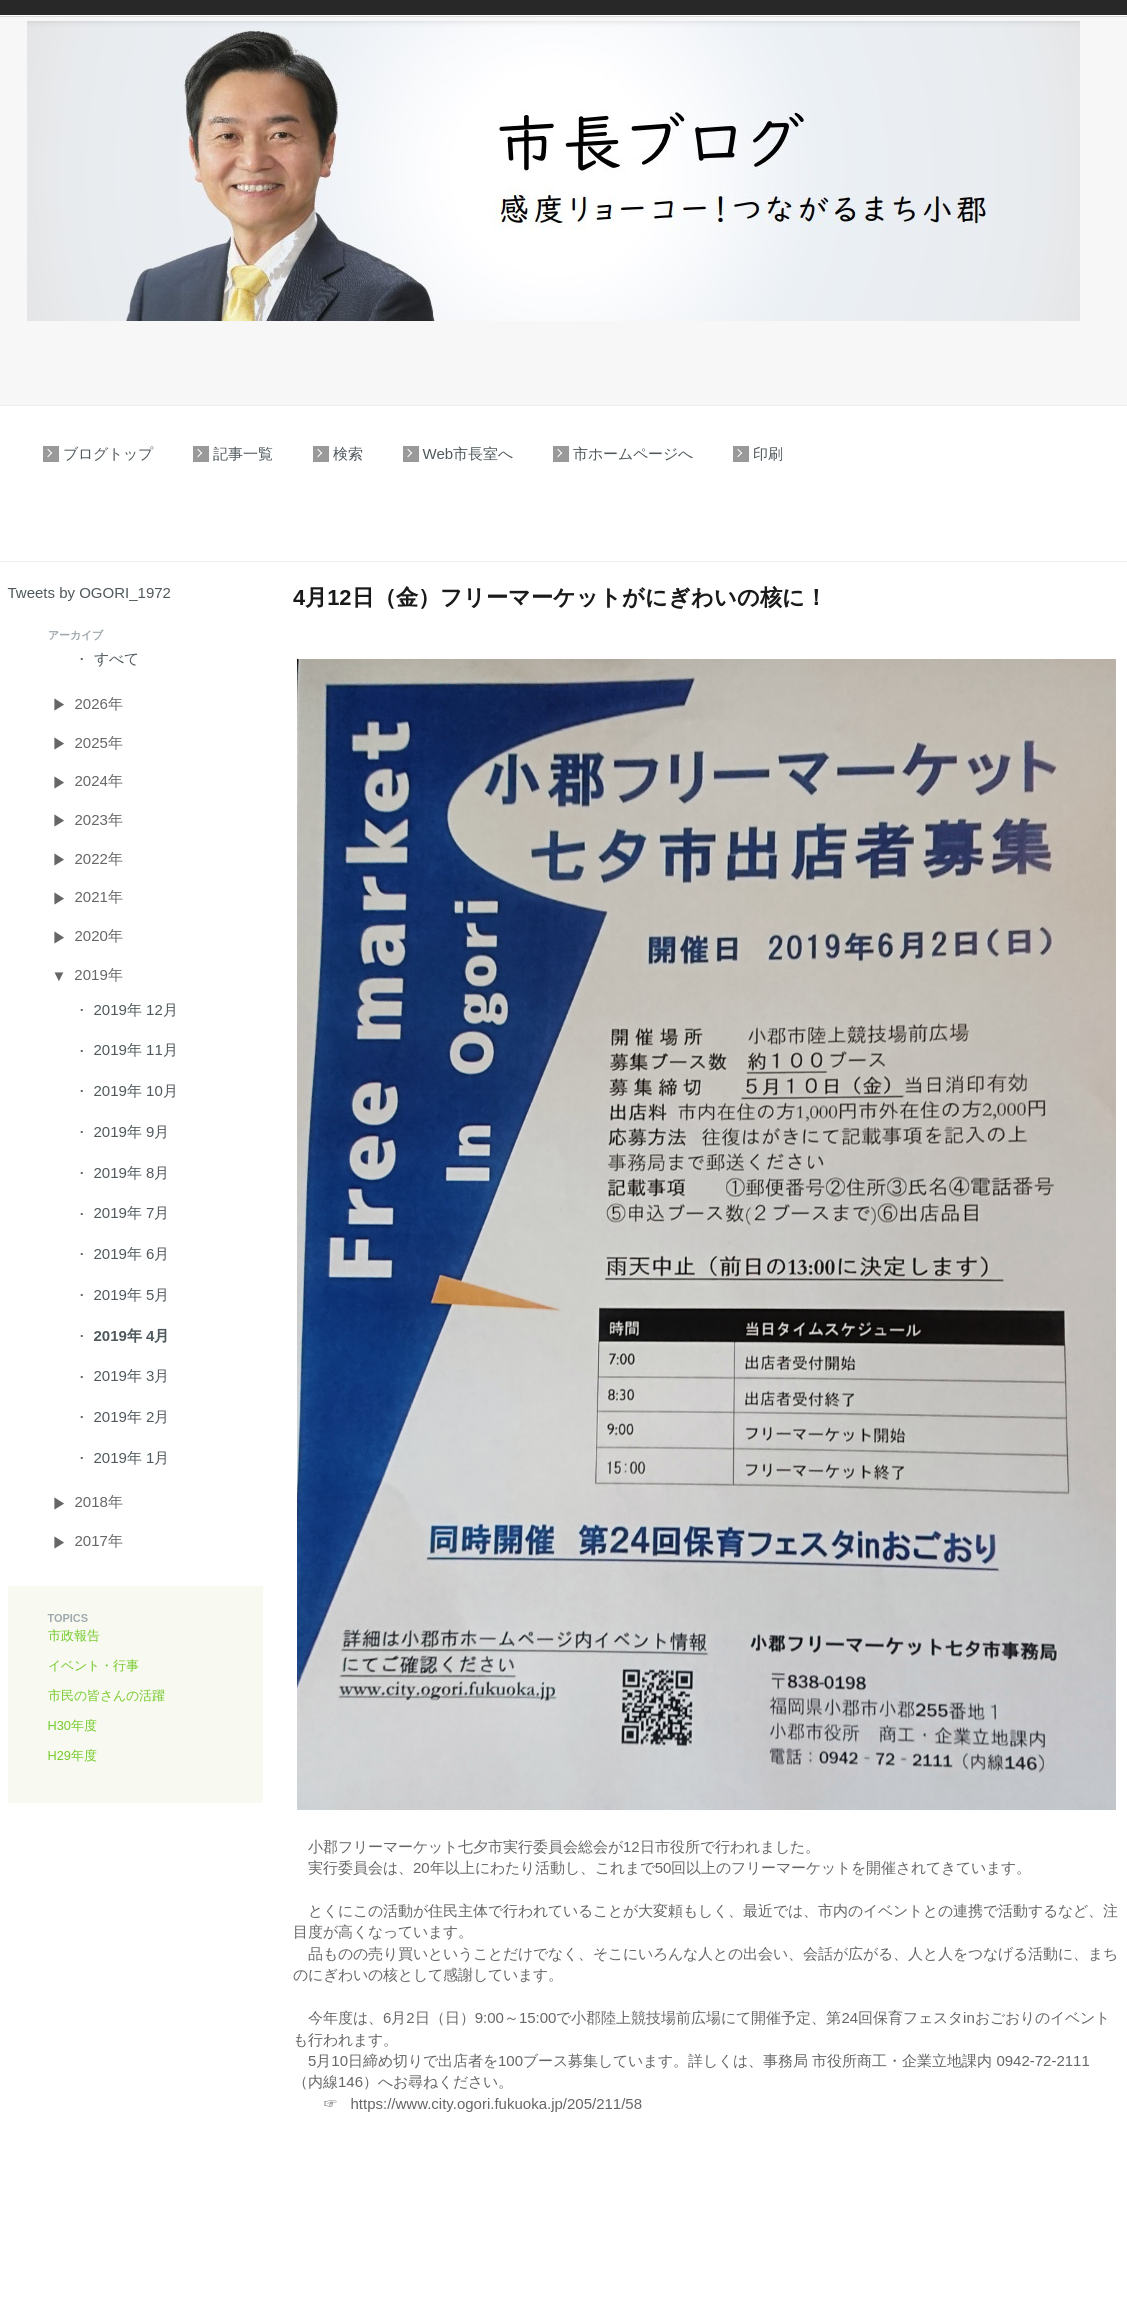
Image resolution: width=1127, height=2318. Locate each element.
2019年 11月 (136, 1049)
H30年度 (72, 1725)
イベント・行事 (93, 1665)
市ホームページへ (633, 453)
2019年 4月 (132, 1335)
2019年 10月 (136, 1090)
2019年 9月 (132, 1131)
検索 (348, 453)
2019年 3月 (132, 1375)
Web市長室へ (468, 453)
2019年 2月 (132, 1416)
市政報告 (74, 1635)
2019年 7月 (132, 1212)
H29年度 (72, 1755)
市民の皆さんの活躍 (106, 1695)
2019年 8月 (132, 1172)
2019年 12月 (136, 1009)
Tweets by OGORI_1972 (89, 592)
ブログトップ (108, 453)
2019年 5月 (132, 1294)
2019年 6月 (132, 1253)
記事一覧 (243, 453)
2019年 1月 (132, 1457)
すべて (116, 658)
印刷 (768, 453)
